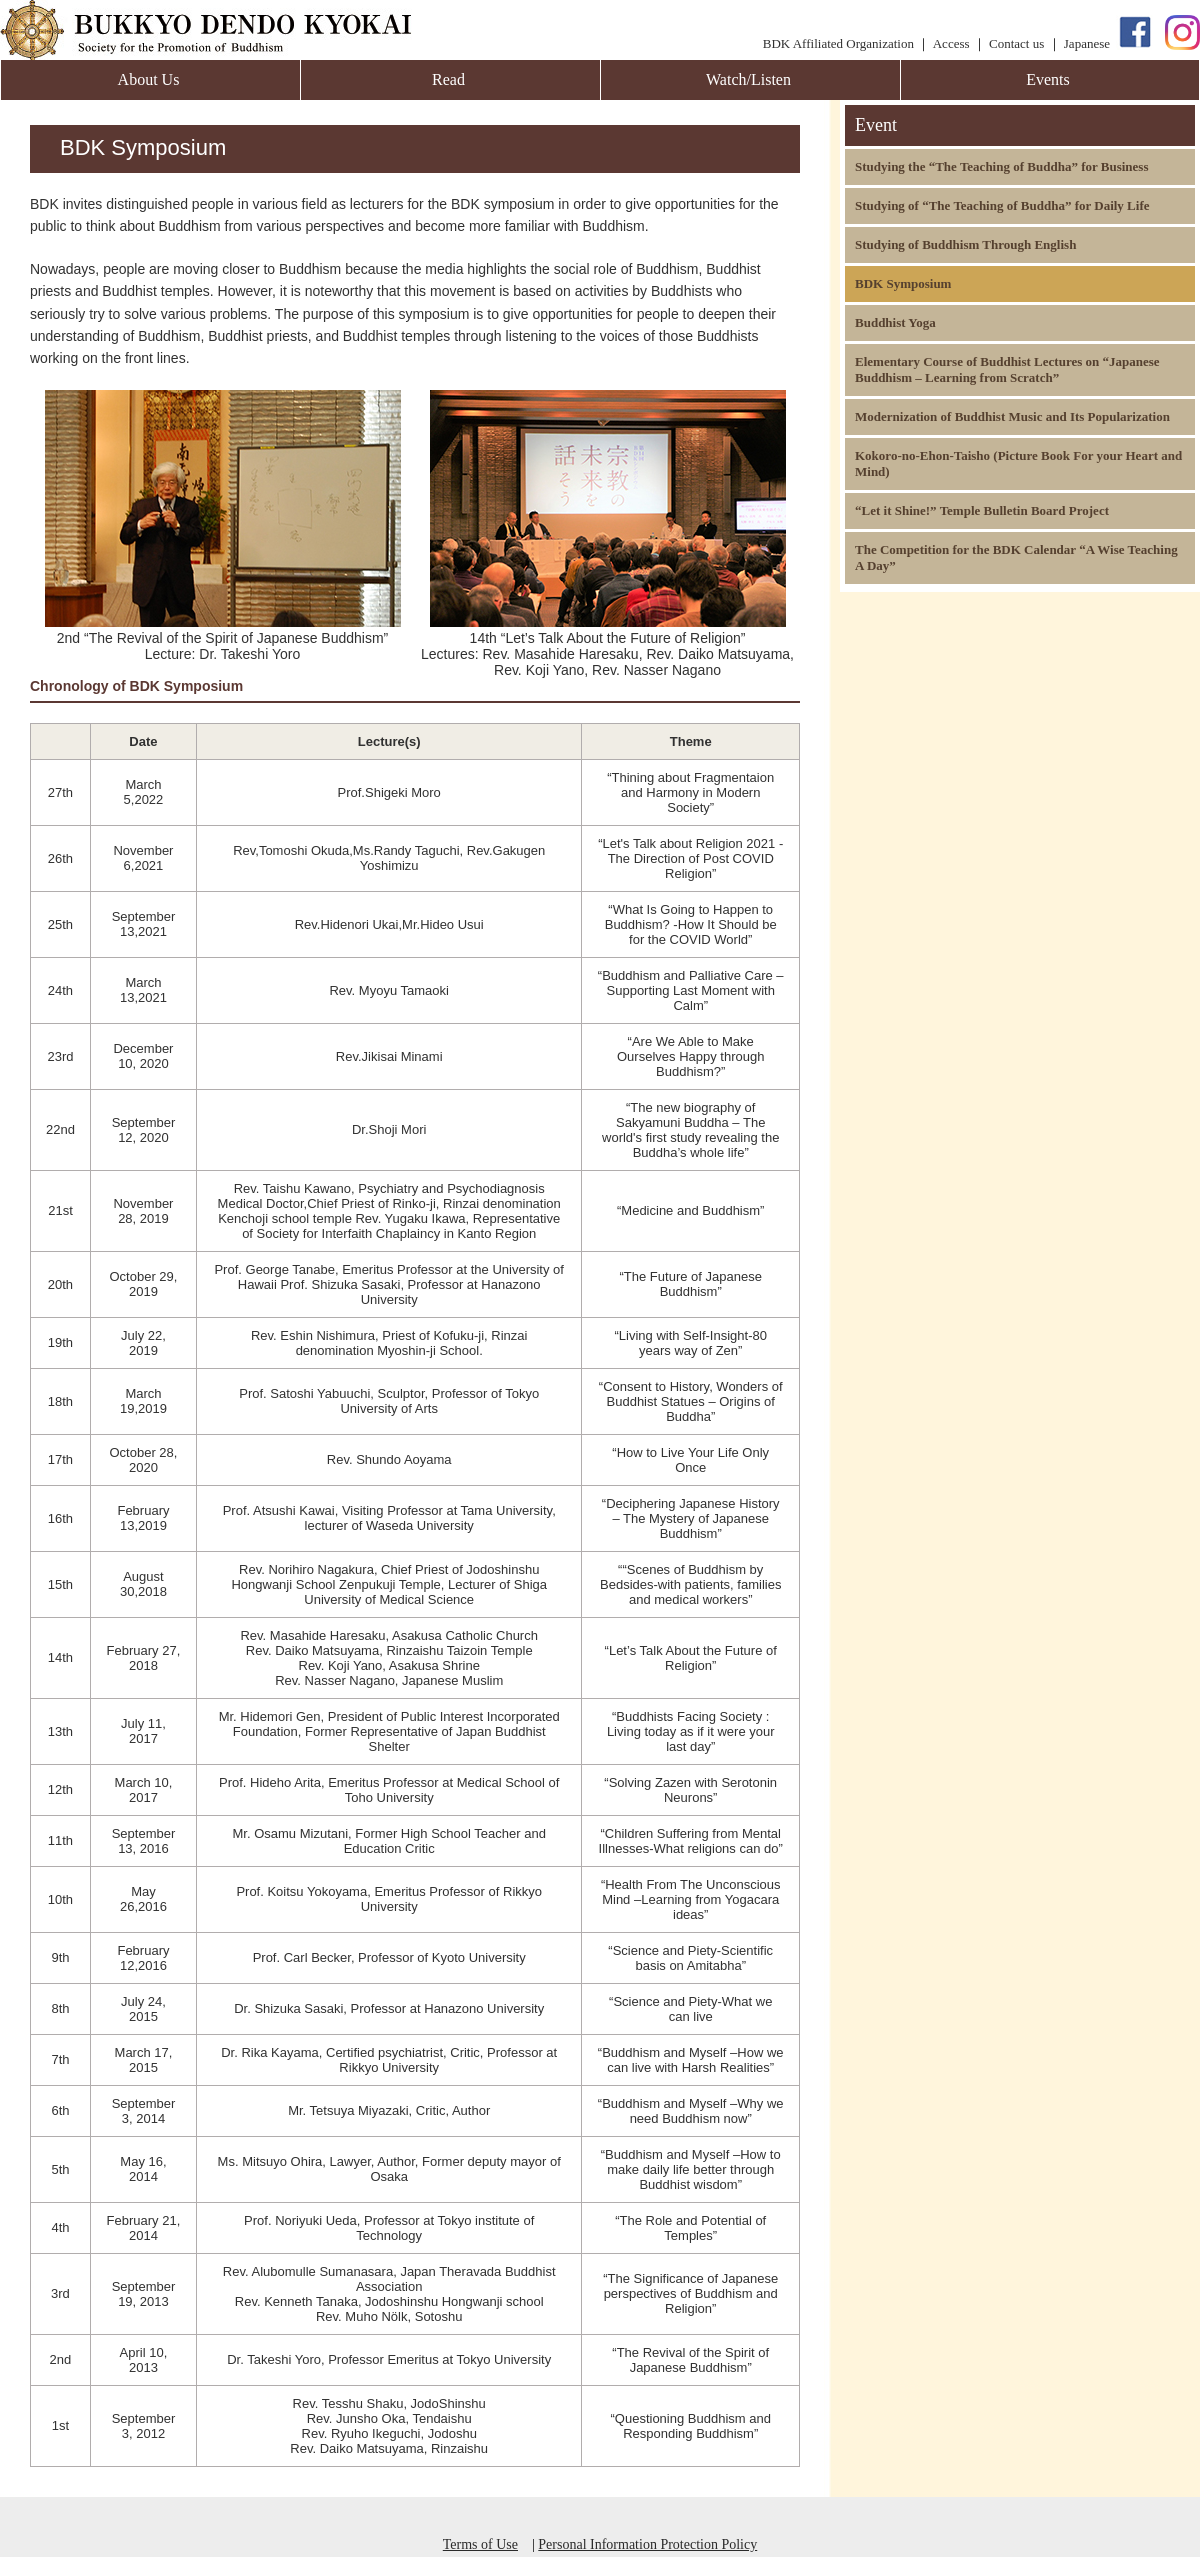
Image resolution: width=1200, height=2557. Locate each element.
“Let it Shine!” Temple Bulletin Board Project (982, 510)
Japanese (1087, 43)
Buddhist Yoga (895, 322)
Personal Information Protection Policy (647, 2544)
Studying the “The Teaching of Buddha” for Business (1001, 166)
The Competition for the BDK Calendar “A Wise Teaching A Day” (1016, 557)
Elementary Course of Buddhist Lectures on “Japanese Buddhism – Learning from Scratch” (1007, 369)
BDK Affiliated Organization (838, 43)
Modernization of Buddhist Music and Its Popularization (1012, 416)
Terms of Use (480, 2544)
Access (951, 43)
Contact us (1016, 43)
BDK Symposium (903, 283)
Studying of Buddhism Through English (965, 244)
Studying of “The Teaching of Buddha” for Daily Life (1002, 205)
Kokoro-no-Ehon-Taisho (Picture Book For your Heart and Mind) (1018, 463)
